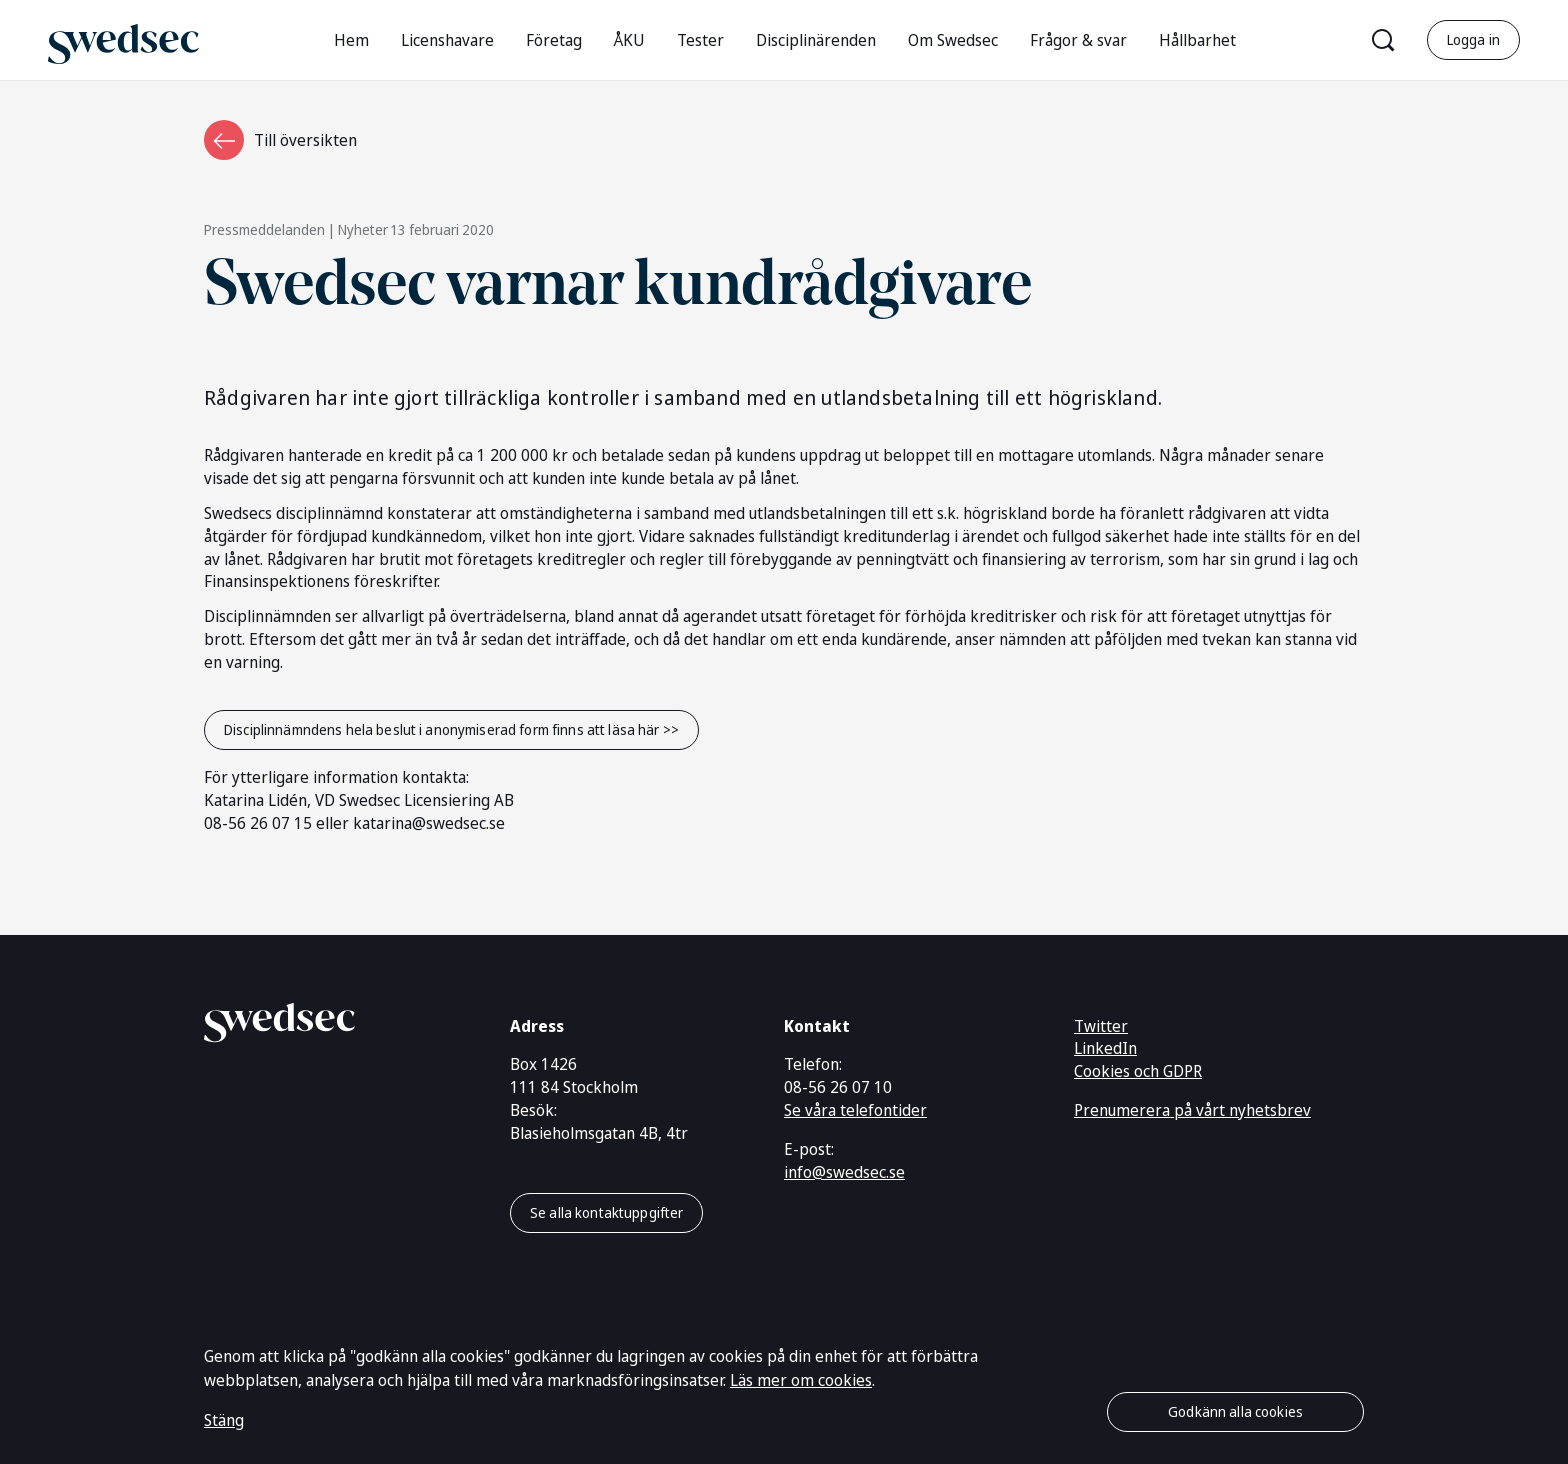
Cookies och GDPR (1138, 1071)
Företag (554, 40)
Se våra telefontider (855, 1110)
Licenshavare (447, 40)
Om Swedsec (953, 40)
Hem (351, 40)
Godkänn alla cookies (1235, 1411)
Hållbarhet (1197, 40)
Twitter (1101, 1026)
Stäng (224, 1420)
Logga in (1473, 39)
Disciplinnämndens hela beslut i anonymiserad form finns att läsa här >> (451, 729)
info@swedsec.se (844, 1172)
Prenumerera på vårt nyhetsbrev (1192, 1110)
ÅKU (629, 40)
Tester (700, 40)
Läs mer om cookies (801, 1380)
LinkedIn (1105, 1048)
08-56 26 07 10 (838, 1087)
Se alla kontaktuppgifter (606, 1212)
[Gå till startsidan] (123, 39)
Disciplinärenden (816, 40)
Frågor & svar (1078, 40)
